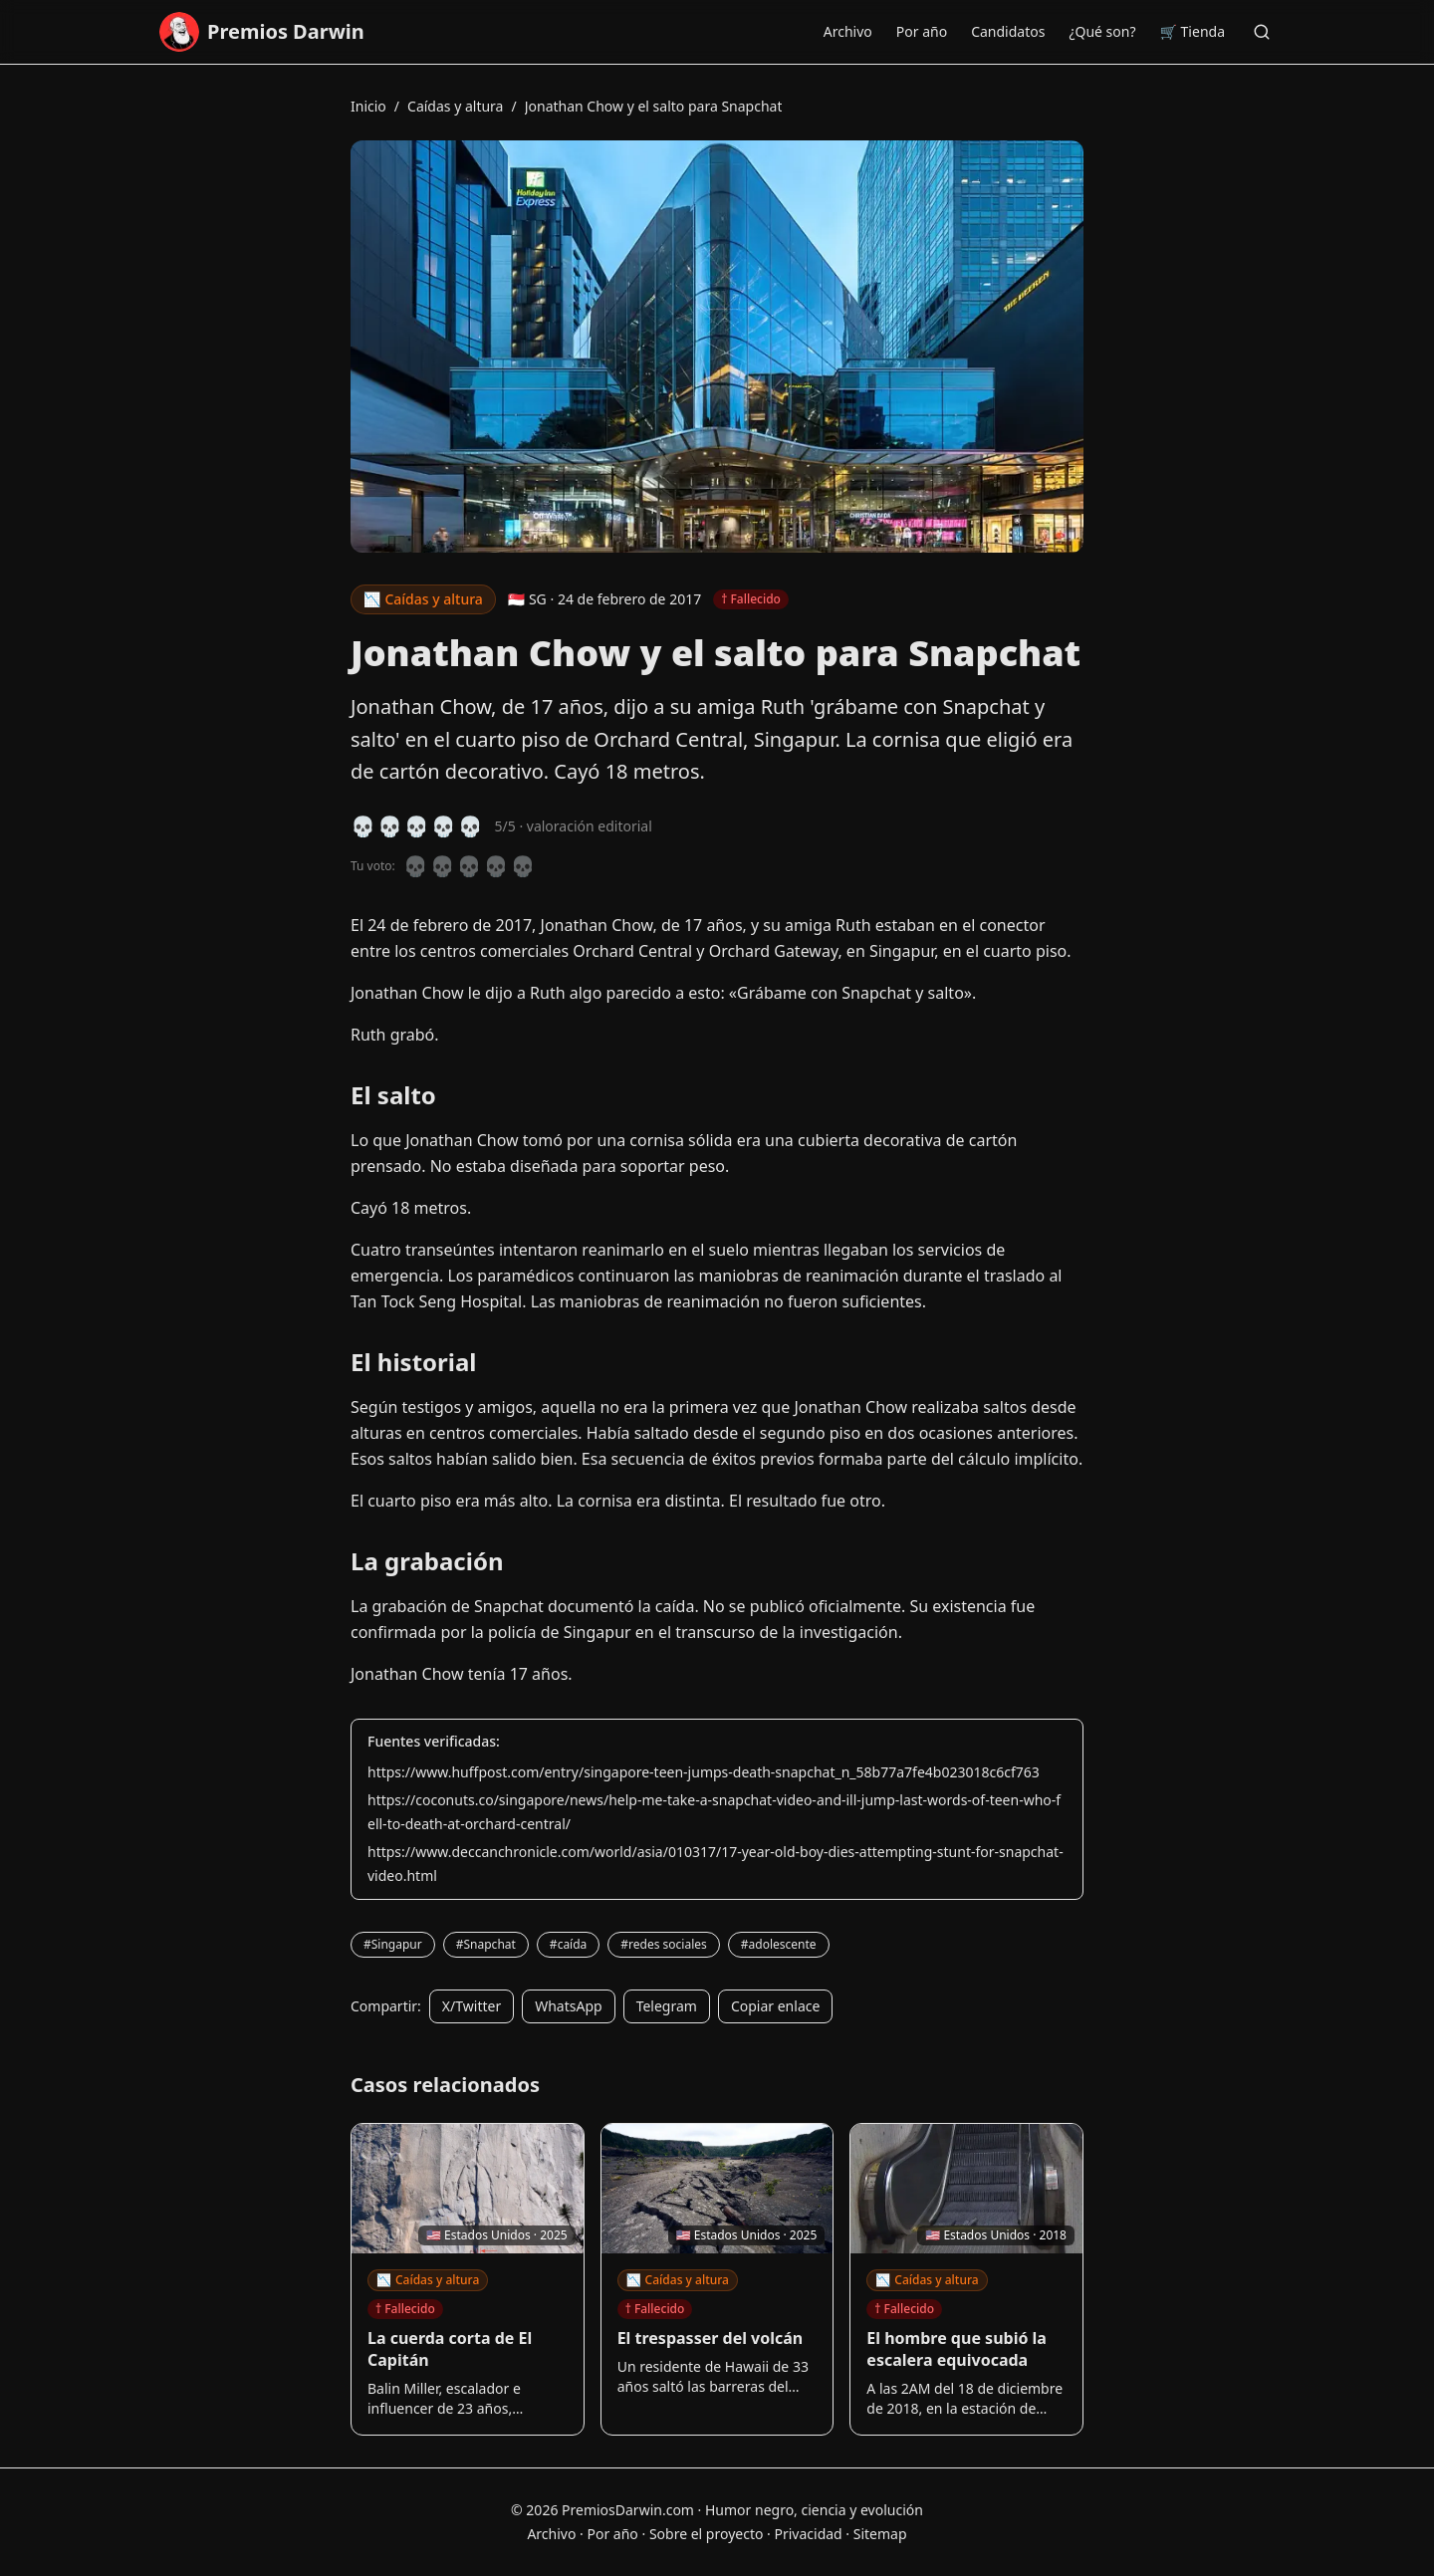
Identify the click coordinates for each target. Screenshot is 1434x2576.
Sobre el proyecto (706, 2533)
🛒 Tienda (1192, 31)
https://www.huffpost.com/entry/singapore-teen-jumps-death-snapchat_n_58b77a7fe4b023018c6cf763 (703, 1771)
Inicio (368, 106)
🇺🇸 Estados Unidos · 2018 (996, 2234)
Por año (921, 31)
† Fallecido (405, 2308)
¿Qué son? (1102, 31)
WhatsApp (568, 2005)
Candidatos (1008, 31)
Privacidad (807, 2533)
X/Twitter (471, 2005)
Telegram (666, 2005)
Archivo (848, 31)
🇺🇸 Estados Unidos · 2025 (497, 2234)
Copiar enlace (775, 2005)
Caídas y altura (455, 106)
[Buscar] (1262, 32)
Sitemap (880, 2533)
